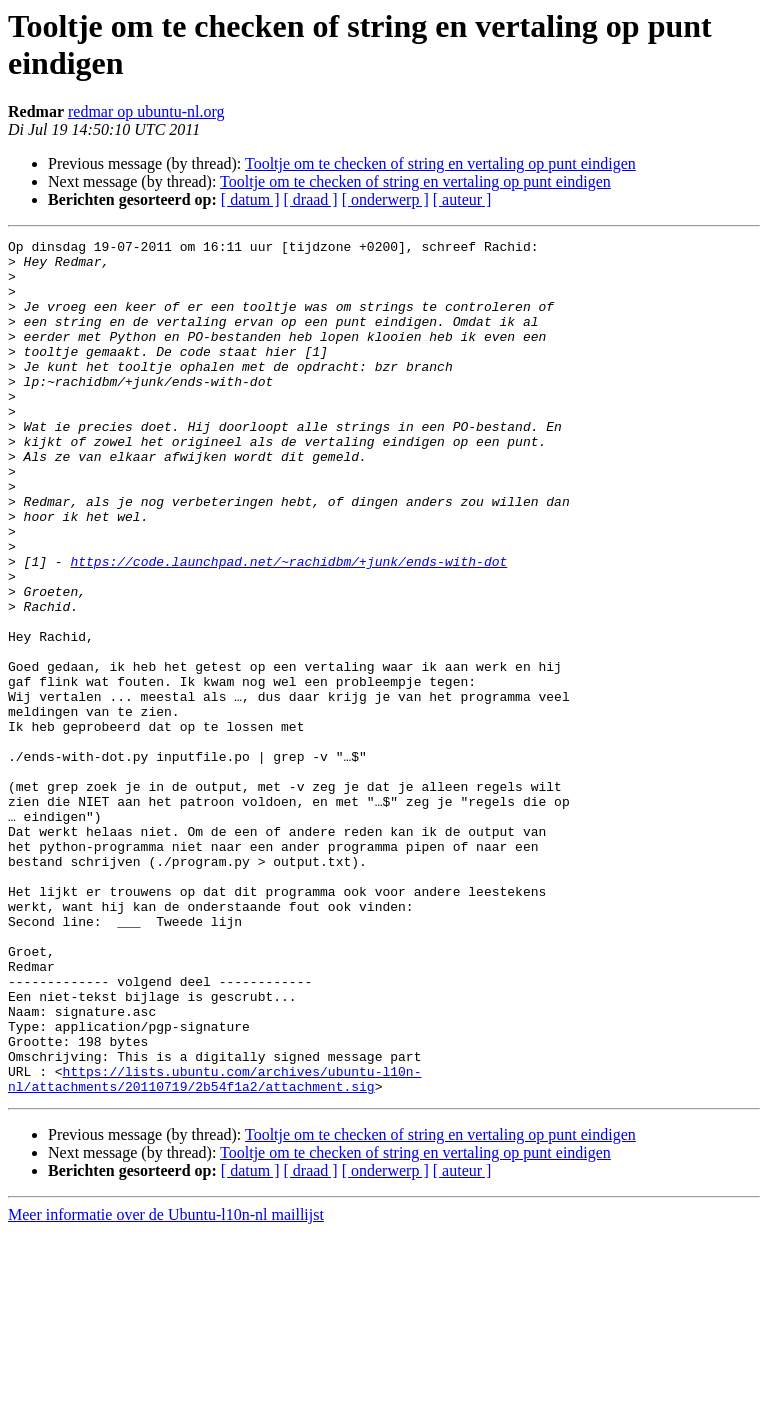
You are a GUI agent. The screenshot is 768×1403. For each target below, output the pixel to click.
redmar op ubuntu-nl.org (146, 111)
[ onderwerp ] (385, 199)
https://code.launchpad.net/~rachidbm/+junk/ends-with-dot (288, 627)
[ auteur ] (462, 199)
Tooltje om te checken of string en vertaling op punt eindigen (440, 163)
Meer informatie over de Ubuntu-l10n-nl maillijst (166, 1385)
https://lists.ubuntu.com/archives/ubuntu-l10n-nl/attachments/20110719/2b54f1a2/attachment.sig (214, 1248)
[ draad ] (311, 199)
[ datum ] (250, 199)
